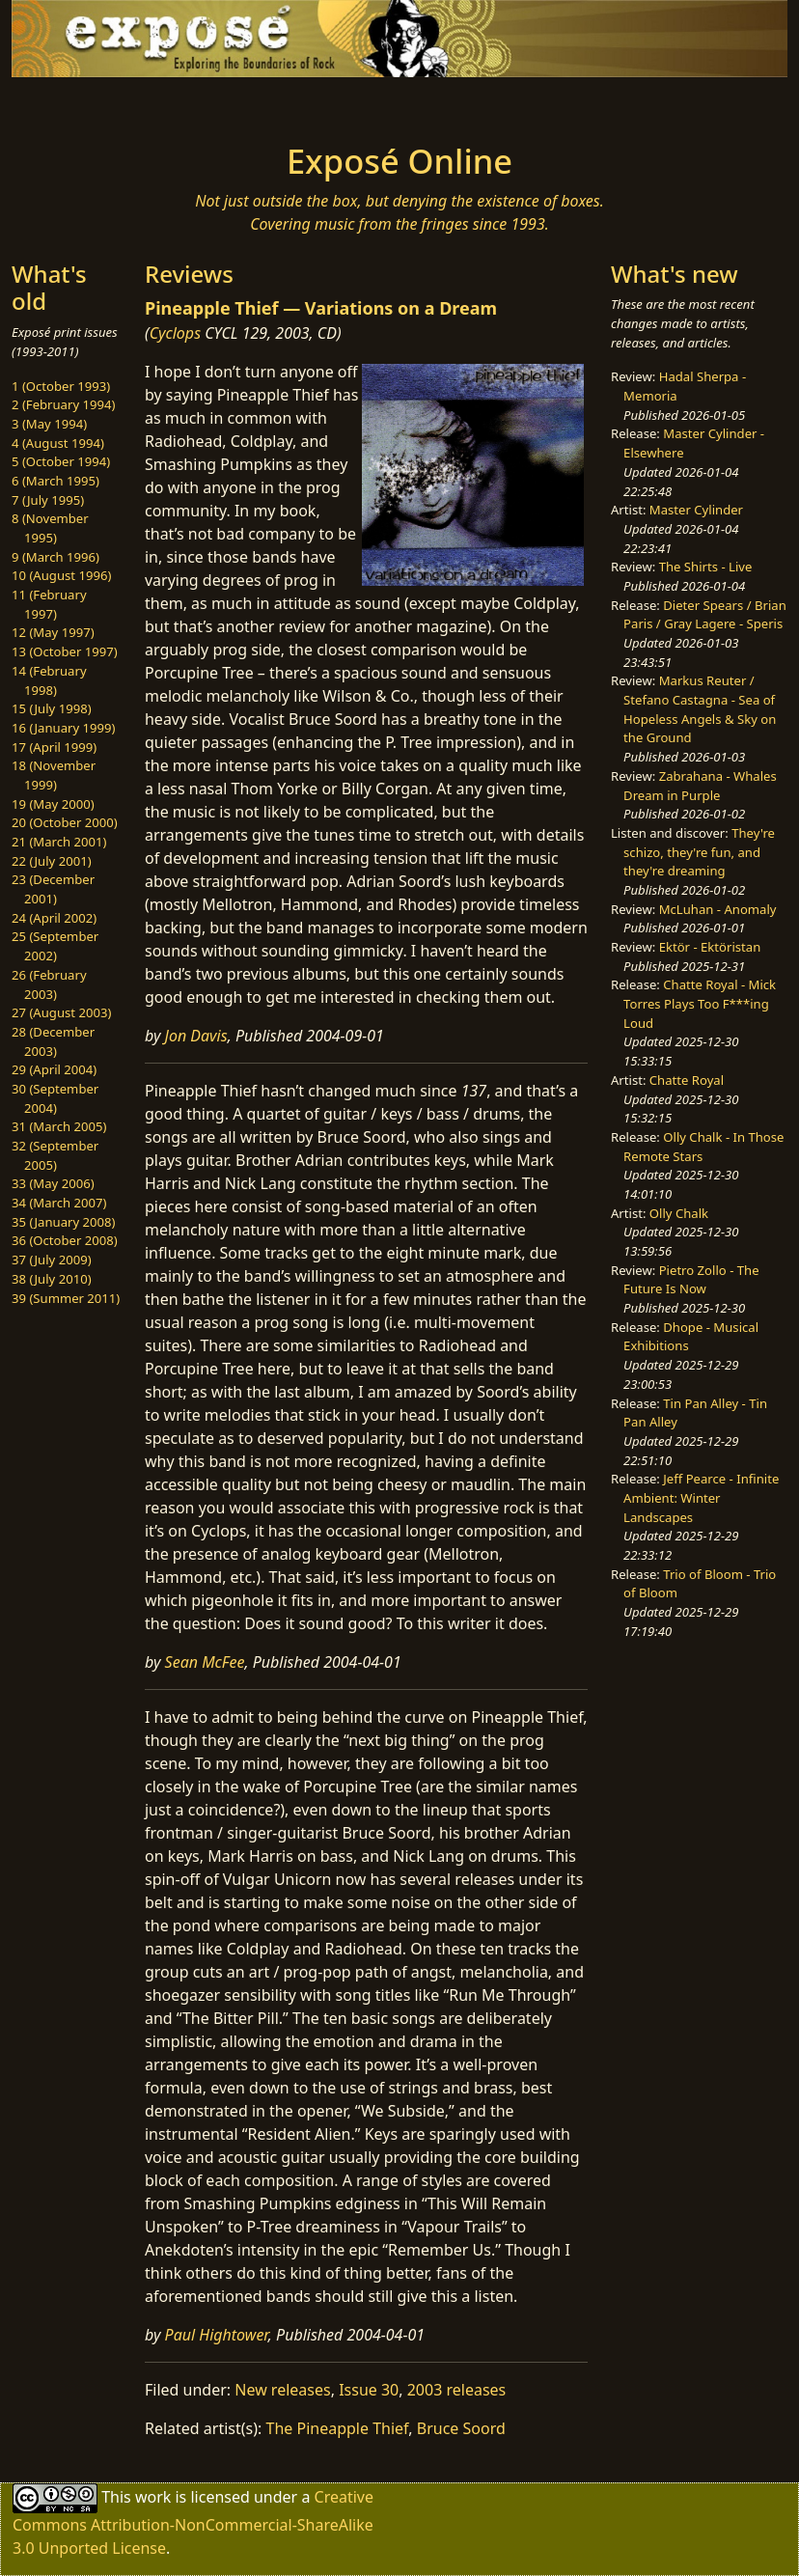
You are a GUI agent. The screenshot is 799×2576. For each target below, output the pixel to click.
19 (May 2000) (53, 804)
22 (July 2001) (52, 861)
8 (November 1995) (50, 528)
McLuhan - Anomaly (718, 909)
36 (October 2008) (65, 1240)
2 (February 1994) (63, 404)
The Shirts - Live (706, 566)
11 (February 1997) (49, 604)
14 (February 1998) (49, 680)
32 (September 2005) (55, 1155)
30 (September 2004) (55, 1098)
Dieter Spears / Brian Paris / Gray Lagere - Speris (704, 614)
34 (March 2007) (59, 1202)
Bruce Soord (461, 2428)
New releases (282, 2389)
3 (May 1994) (49, 423)
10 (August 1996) (61, 575)
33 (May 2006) (53, 1183)
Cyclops (175, 333)
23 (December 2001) (53, 889)
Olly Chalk (678, 1213)
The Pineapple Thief (337, 2428)
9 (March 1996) (55, 557)
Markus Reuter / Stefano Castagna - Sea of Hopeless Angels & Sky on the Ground (699, 709)
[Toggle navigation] (102, 104)
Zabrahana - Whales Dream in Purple (700, 785)
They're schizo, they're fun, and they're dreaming (699, 851)
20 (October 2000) (65, 822)
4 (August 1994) (58, 443)
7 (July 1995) (48, 500)
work (153, 2496)
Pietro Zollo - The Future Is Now (690, 1279)
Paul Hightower (216, 2334)
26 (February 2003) (49, 984)
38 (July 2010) (52, 1279)
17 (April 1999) (54, 747)
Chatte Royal (686, 1080)
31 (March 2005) (59, 1126)
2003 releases (457, 2389)
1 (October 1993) (61, 386)
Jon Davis (196, 1035)
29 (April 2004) (54, 1069)
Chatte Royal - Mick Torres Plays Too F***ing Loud (699, 1003)
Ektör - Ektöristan (710, 947)
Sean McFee (205, 1662)
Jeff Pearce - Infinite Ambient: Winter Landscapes (701, 1497)
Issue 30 (369, 2389)
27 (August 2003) (61, 1012)
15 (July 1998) (52, 708)
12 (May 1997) (53, 632)
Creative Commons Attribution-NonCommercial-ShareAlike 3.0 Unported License (193, 2522)
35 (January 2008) (63, 1222)
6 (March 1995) (55, 480)
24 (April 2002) (54, 918)
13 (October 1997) (65, 651)
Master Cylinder (696, 509)
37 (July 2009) (52, 1259)
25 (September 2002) (55, 946)
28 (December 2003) (53, 1041)
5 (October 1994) (61, 461)
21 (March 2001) (59, 841)
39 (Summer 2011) (66, 1298)
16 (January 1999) (63, 727)
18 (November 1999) (54, 775)
